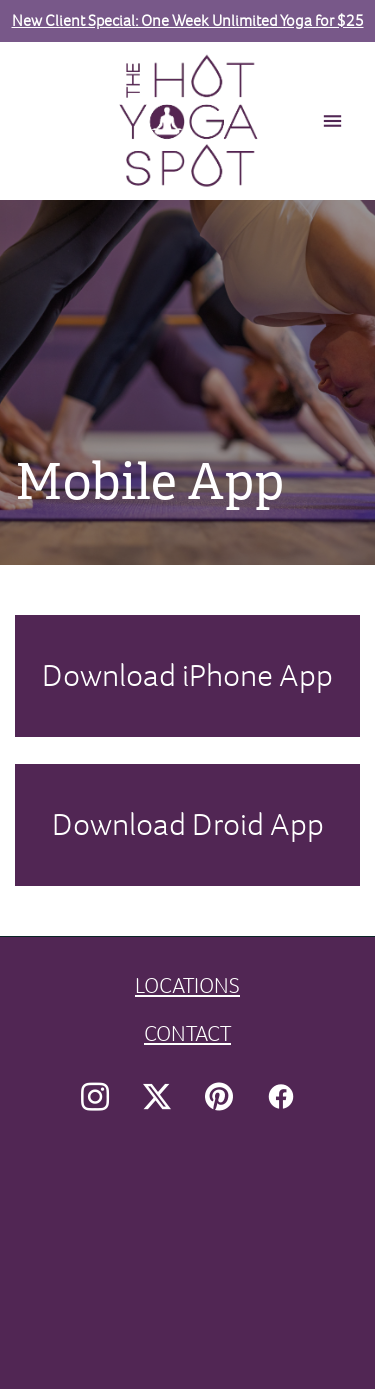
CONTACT (187, 1033)
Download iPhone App (187, 675)
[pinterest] (219, 1097)
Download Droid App (188, 824)
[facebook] (281, 1097)
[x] (157, 1097)
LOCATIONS (187, 985)
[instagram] (95, 1097)
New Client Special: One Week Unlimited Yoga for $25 (188, 20)
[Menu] (332, 121)
